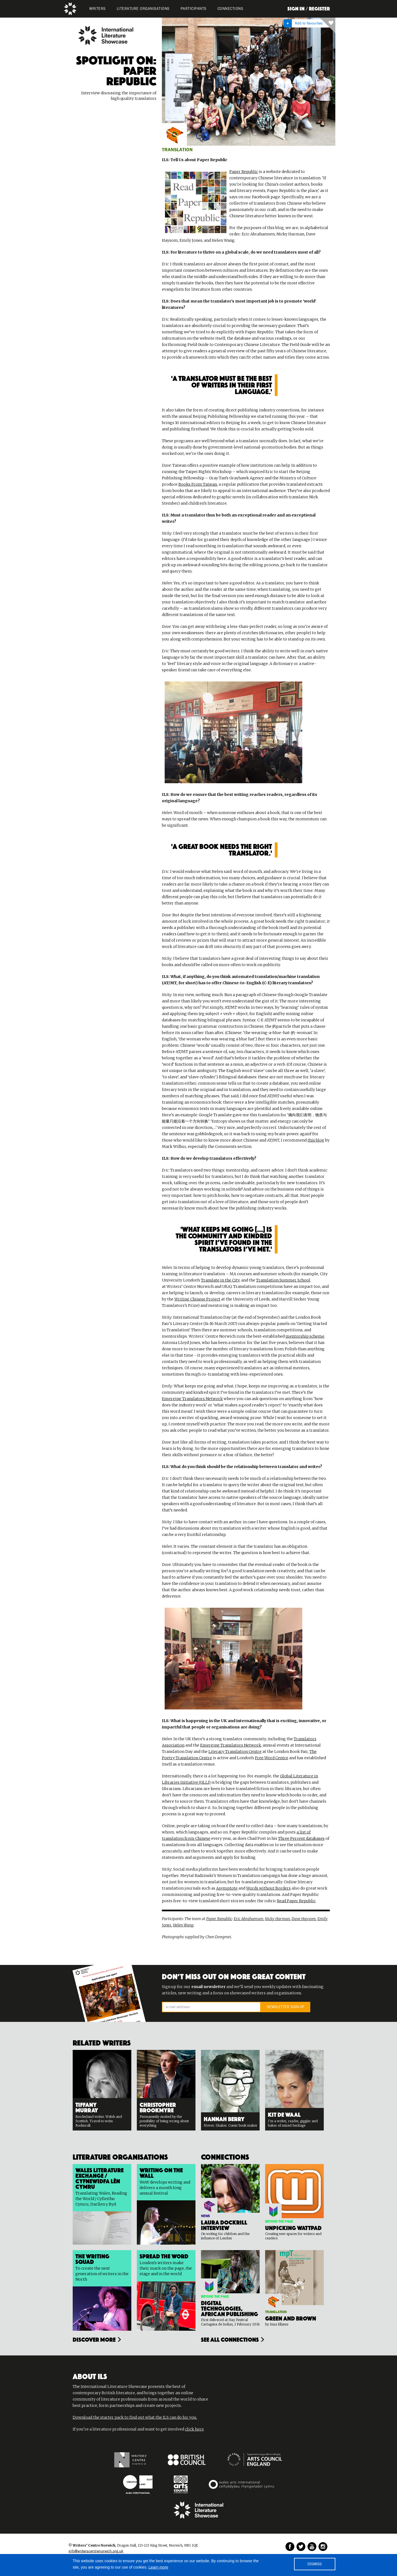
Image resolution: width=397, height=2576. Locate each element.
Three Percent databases (301, 1838)
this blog (316, 1140)
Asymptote (227, 1888)
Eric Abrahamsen (248, 1918)
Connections (230, 9)
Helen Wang (183, 1925)
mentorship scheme (304, 1336)
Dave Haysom (304, 1918)
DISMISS (315, 2564)
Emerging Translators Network (192, 1398)
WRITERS (97, 9)
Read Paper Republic (296, 1900)
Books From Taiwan (197, 484)
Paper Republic (243, 171)
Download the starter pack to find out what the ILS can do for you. (135, 2417)
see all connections (230, 2339)
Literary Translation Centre (235, 1751)
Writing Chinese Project (197, 1299)
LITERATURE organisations (143, 9)
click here (194, 2429)
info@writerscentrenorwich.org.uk (96, 2551)
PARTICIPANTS (193, 9)
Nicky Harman (277, 1918)
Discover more (94, 2339)
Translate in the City (220, 1280)
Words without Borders (268, 1888)
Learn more (158, 2567)
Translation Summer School (283, 1280)
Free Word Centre (271, 1757)
